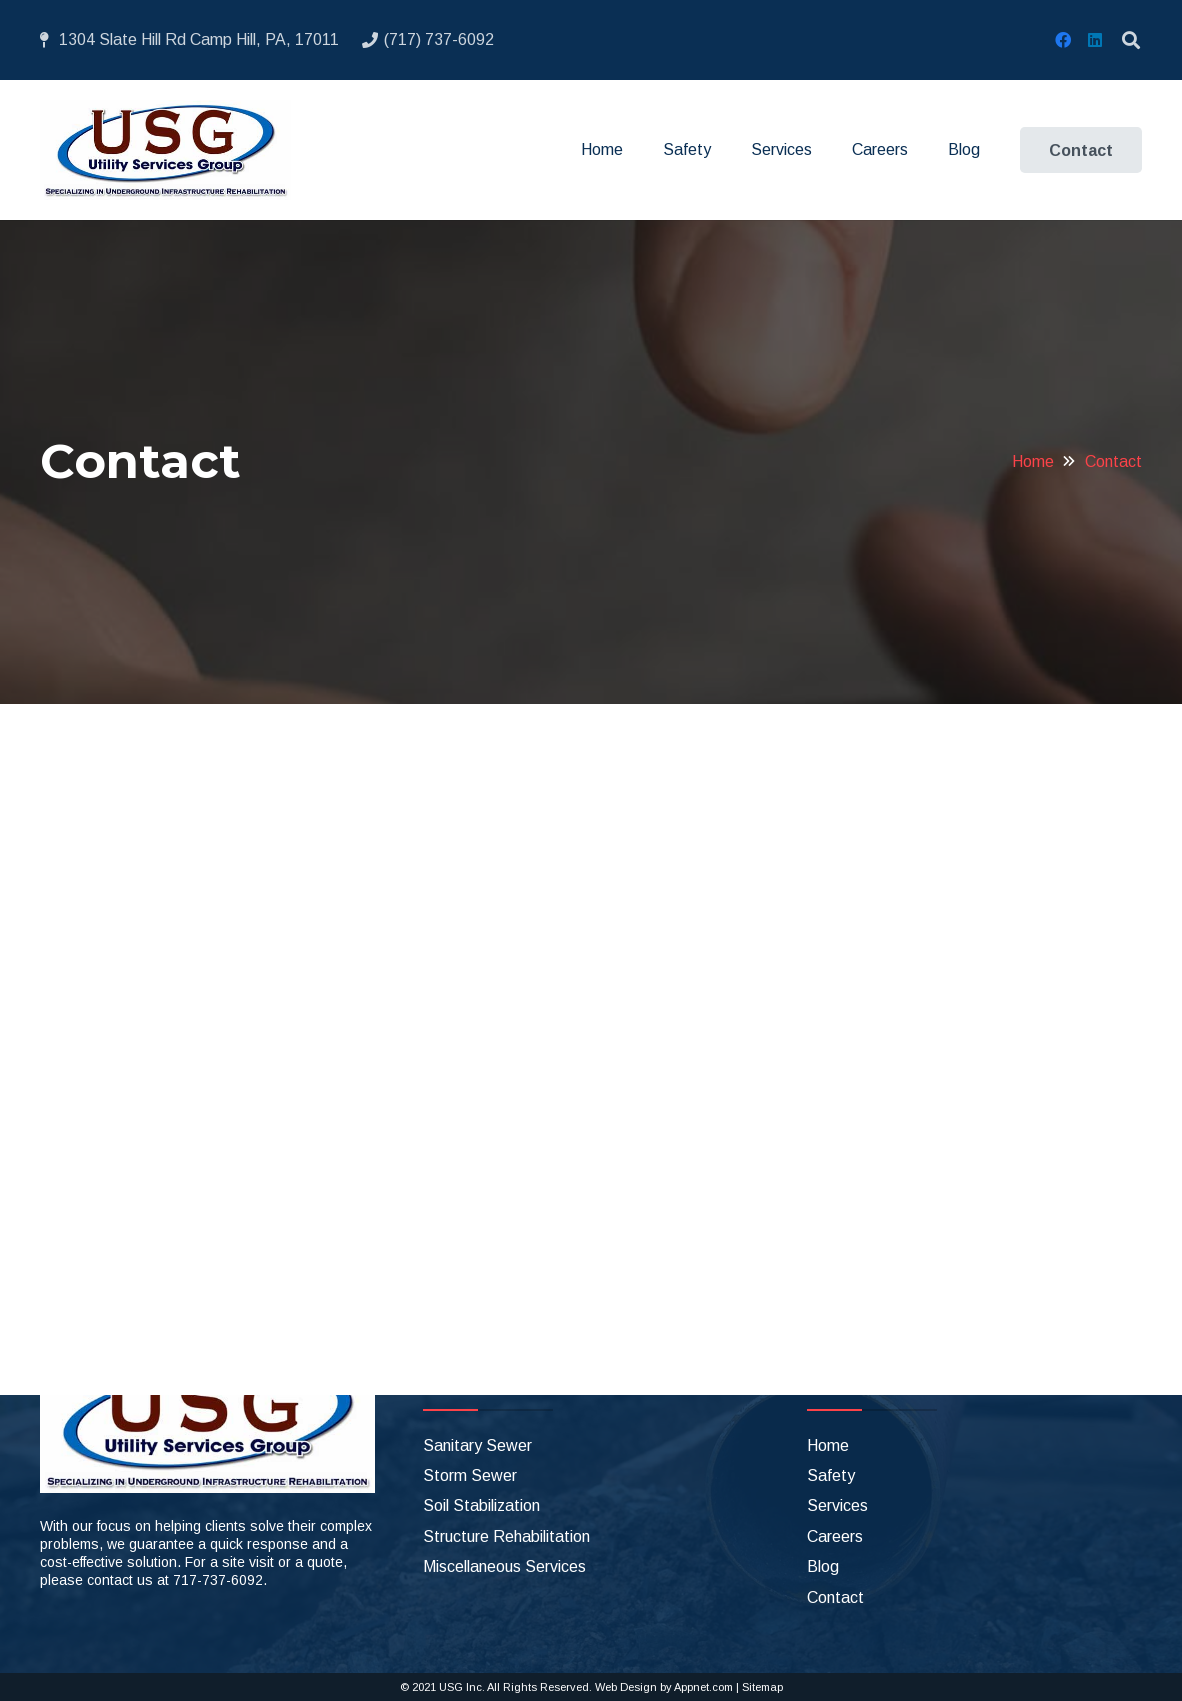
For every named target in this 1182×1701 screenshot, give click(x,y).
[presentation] (232, 1247)
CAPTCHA (118, 1193)
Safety (831, 1475)
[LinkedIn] (1095, 40)
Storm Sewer (470, 1475)
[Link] (165, 150)
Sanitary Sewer (477, 1445)
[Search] (1131, 40)
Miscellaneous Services (504, 1566)
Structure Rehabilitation (506, 1536)
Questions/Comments (156, 1029)
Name (105, 781)
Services (837, 1505)
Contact (835, 1597)
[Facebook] (1063, 40)
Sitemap (762, 1687)
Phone (102, 946)
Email (103, 863)
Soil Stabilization (481, 1505)
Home (828, 1445)
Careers (835, 1536)
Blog (823, 1566)
